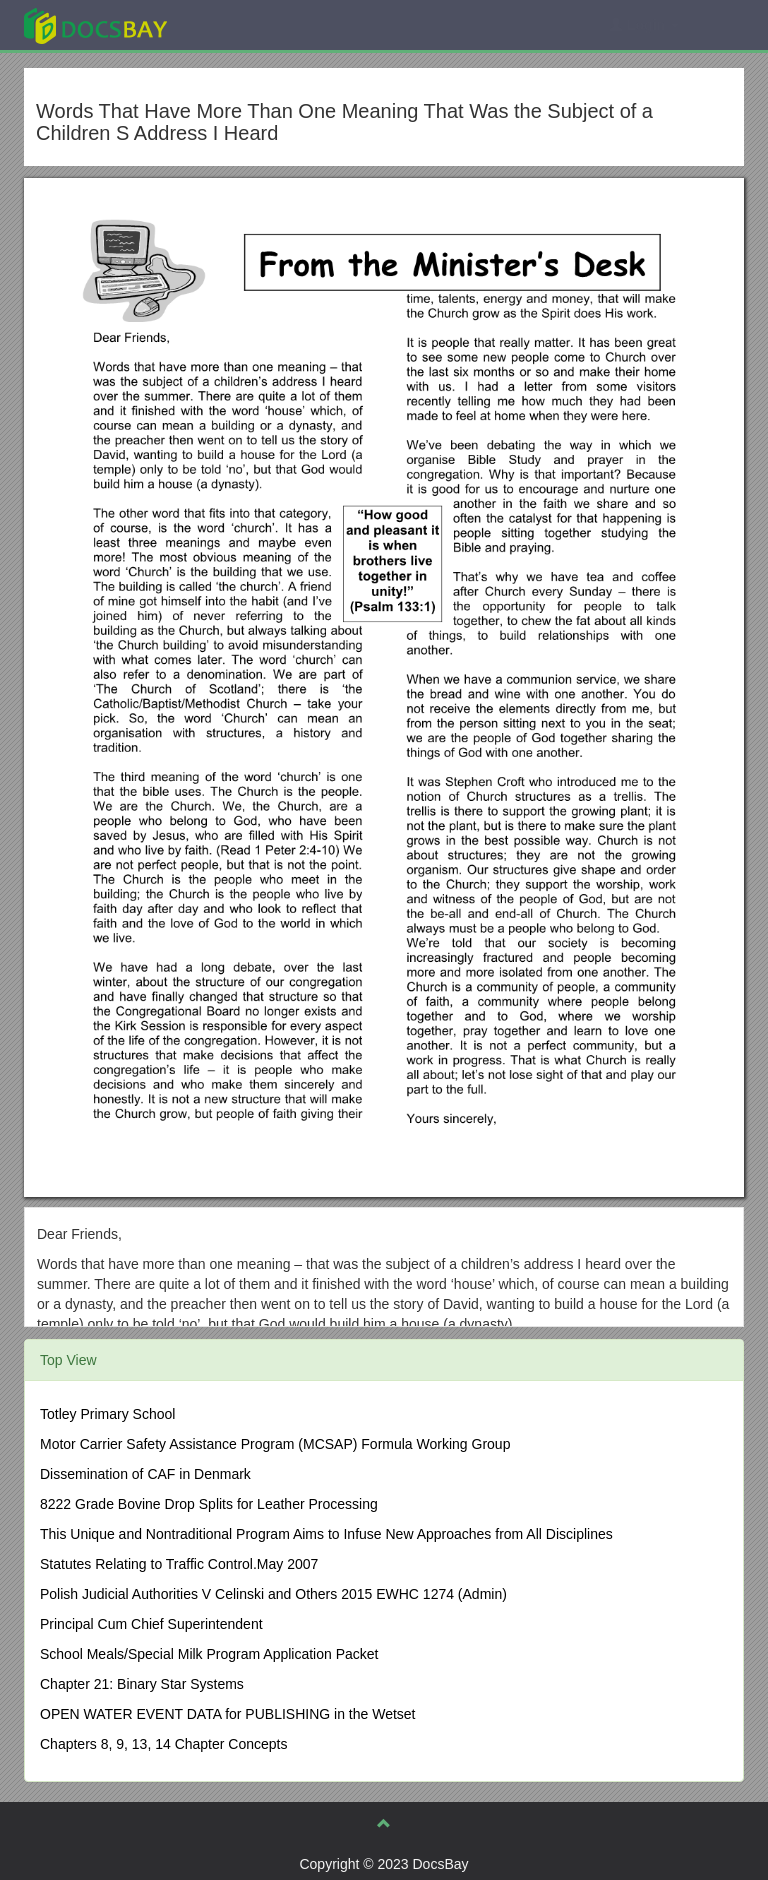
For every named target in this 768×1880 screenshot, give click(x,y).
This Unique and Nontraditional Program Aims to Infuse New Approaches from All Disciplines (326, 1534)
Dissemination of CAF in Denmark (145, 1474)
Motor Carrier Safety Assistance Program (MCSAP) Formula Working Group (275, 1444)
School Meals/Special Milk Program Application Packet (209, 1654)
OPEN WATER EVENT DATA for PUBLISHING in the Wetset (228, 1714)
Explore (245, 24)
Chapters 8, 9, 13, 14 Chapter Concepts (163, 1744)
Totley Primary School (107, 1414)
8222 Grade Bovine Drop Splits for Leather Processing (209, 1504)
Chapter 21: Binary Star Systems (142, 1684)
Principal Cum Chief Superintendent (151, 1624)
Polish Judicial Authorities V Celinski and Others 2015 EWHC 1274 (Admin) (273, 1594)
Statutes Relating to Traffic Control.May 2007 (179, 1564)
